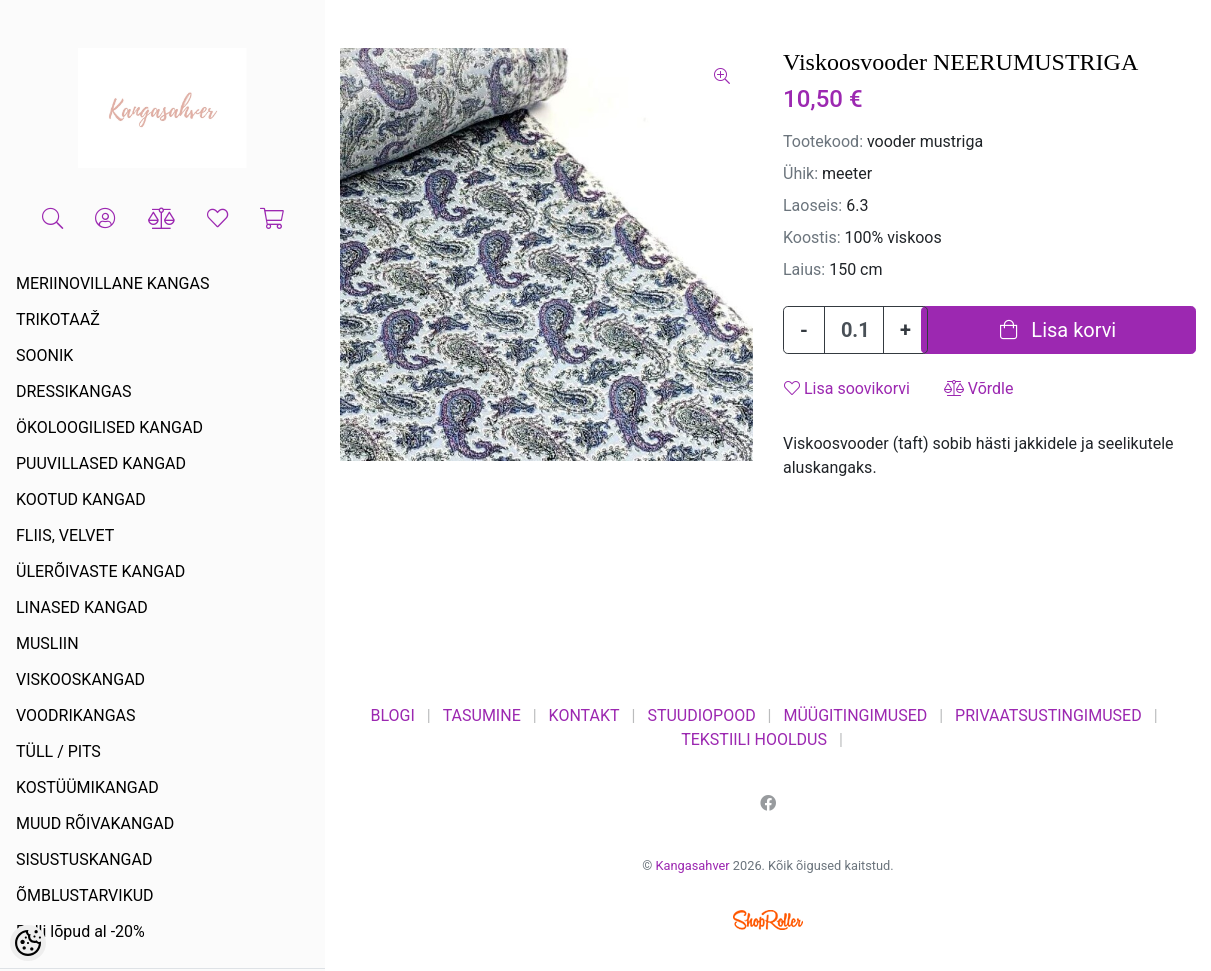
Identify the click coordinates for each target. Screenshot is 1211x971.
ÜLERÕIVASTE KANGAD (100, 571)
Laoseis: (812, 205)
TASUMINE (482, 715)
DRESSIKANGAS (74, 391)
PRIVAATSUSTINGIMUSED (1048, 715)
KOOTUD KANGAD (81, 499)
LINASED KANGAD (82, 607)
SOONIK (44, 355)
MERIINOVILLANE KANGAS (112, 283)
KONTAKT (584, 715)
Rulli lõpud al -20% (80, 931)
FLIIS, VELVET (65, 535)
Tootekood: (823, 141)
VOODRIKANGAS (76, 715)
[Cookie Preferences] (28, 943)
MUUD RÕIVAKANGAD (95, 823)
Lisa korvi (1058, 330)
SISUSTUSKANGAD (84, 859)
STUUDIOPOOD (701, 715)
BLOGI (392, 715)
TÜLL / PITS (58, 751)
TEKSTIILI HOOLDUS (754, 739)
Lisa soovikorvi (847, 388)
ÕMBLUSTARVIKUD (85, 895)
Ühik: (800, 173)
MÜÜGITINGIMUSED (855, 715)
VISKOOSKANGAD (80, 679)
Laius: (804, 269)
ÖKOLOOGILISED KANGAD (109, 427)
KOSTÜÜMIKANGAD (87, 787)
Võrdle (979, 388)
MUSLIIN (47, 643)
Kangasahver (693, 865)
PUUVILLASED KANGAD (101, 463)
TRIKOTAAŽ (58, 319)
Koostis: (812, 237)
